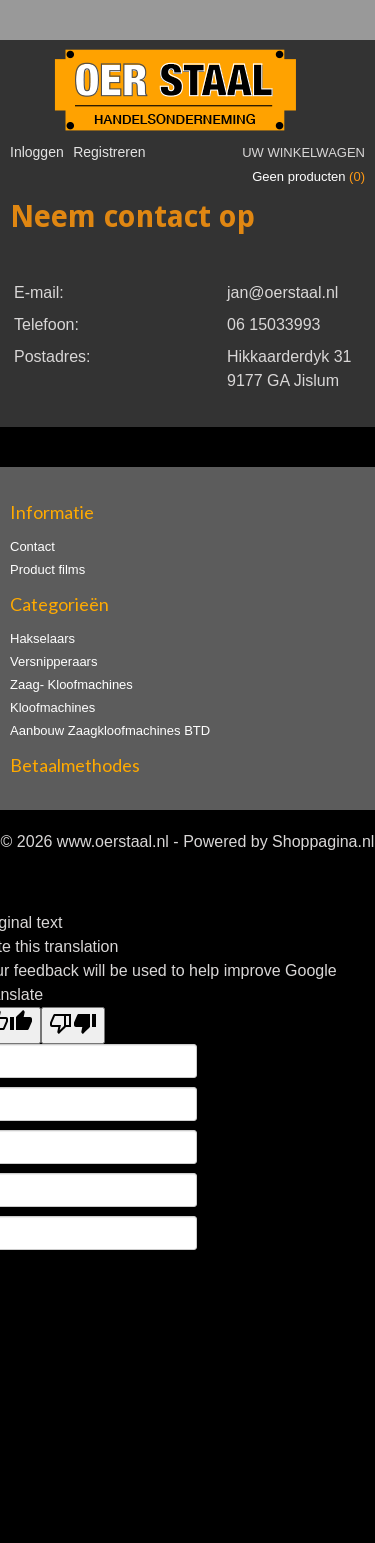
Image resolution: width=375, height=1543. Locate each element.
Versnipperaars (53, 661)
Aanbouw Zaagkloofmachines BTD (110, 730)
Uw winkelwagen (303, 152)
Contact (32, 546)
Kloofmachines (52, 707)
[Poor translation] (73, 1025)
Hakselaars (42, 638)
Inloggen (37, 152)
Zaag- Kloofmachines (71, 684)
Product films (47, 569)
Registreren (109, 152)
